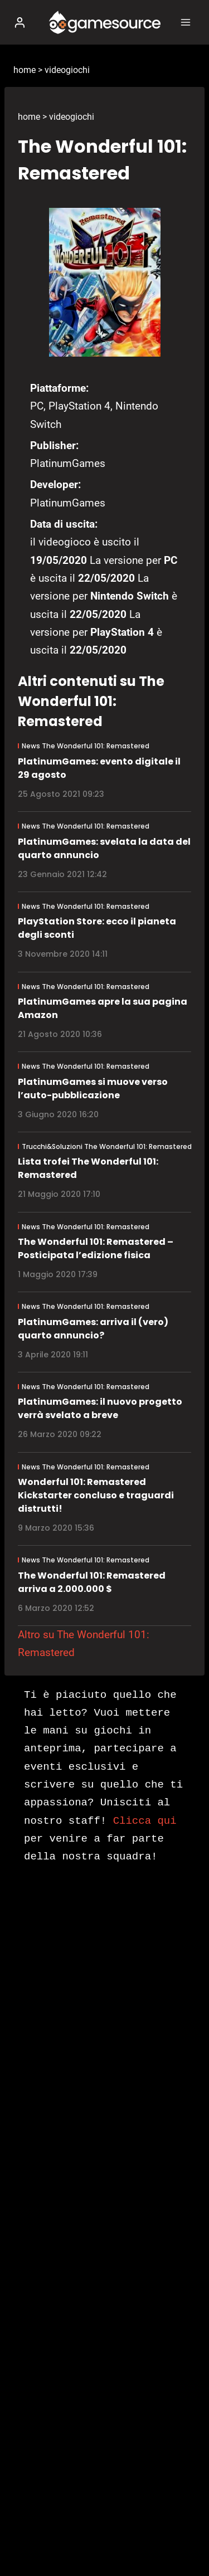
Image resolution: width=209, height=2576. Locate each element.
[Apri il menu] (185, 22)
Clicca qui (145, 1821)
